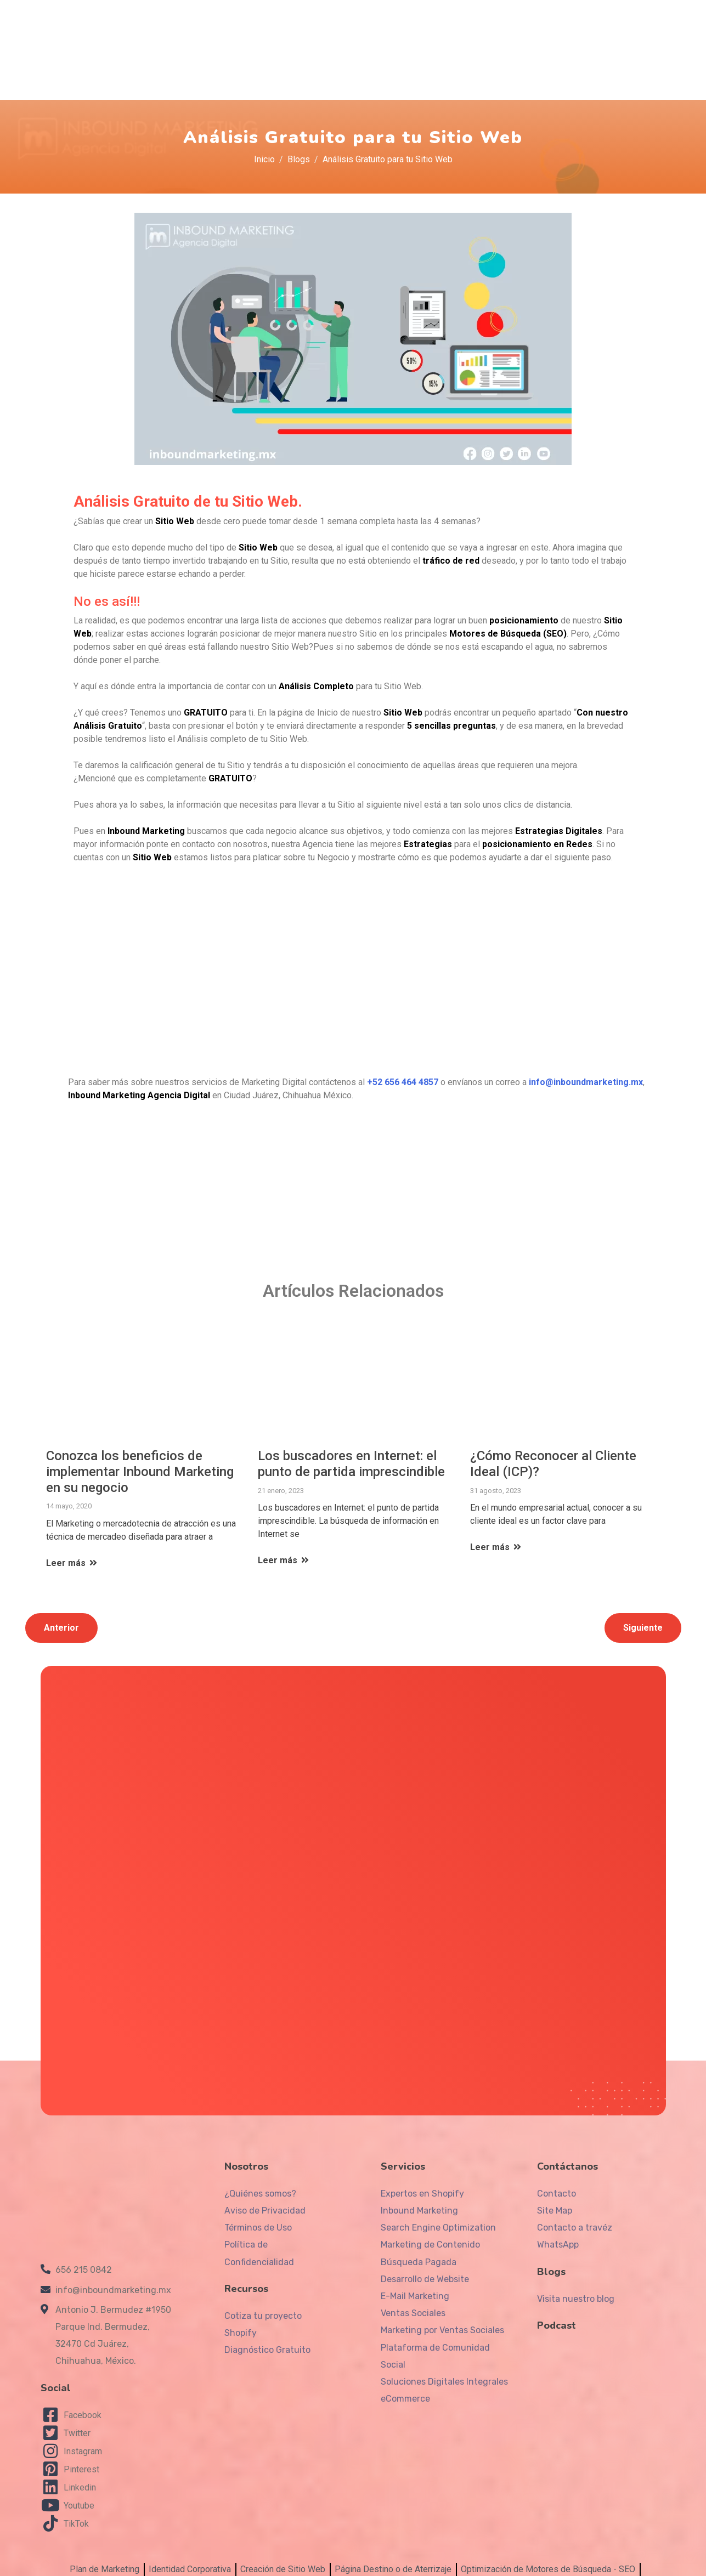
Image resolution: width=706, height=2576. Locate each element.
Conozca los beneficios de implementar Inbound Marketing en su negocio (140, 1459)
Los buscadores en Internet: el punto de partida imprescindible (351, 1451)
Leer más (72, 1550)
